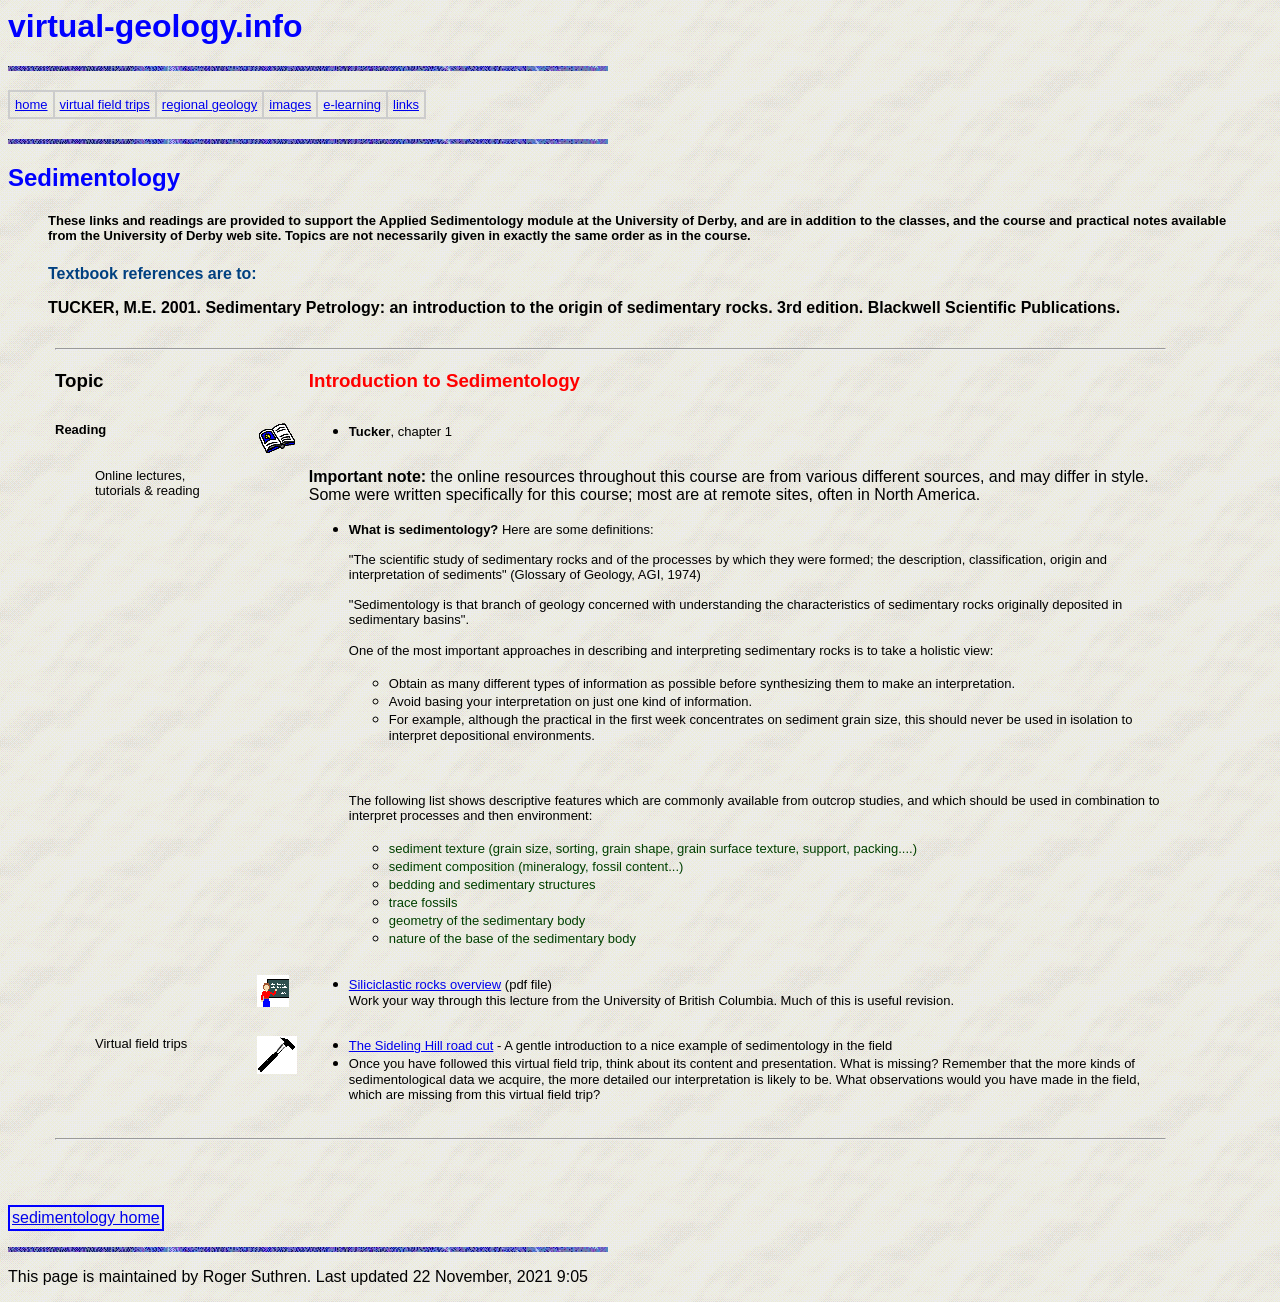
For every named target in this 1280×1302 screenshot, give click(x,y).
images (290, 104)
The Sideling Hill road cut (421, 1045)
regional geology (209, 104)
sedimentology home (86, 1217)
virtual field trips (105, 104)
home (31, 104)
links (406, 104)
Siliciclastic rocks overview (425, 984)
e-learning (352, 104)
